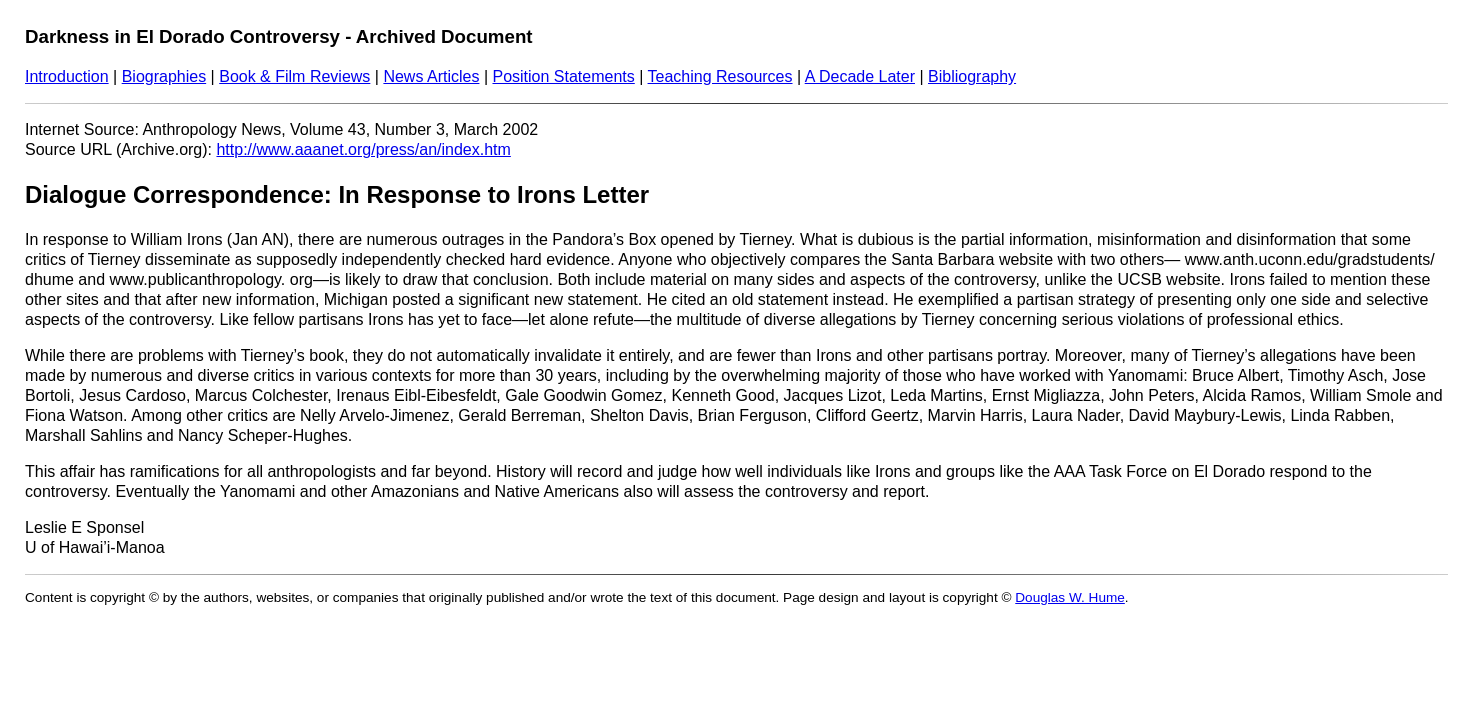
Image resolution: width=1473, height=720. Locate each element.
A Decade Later (860, 76)
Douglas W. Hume (1070, 597)
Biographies (164, 76)
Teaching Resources (720, 76)
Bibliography (972, 76)
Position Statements (563, 76)
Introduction (67, 76)
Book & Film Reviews (294, 76)
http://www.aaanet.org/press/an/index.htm (363, 149)
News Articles (431, 76)
